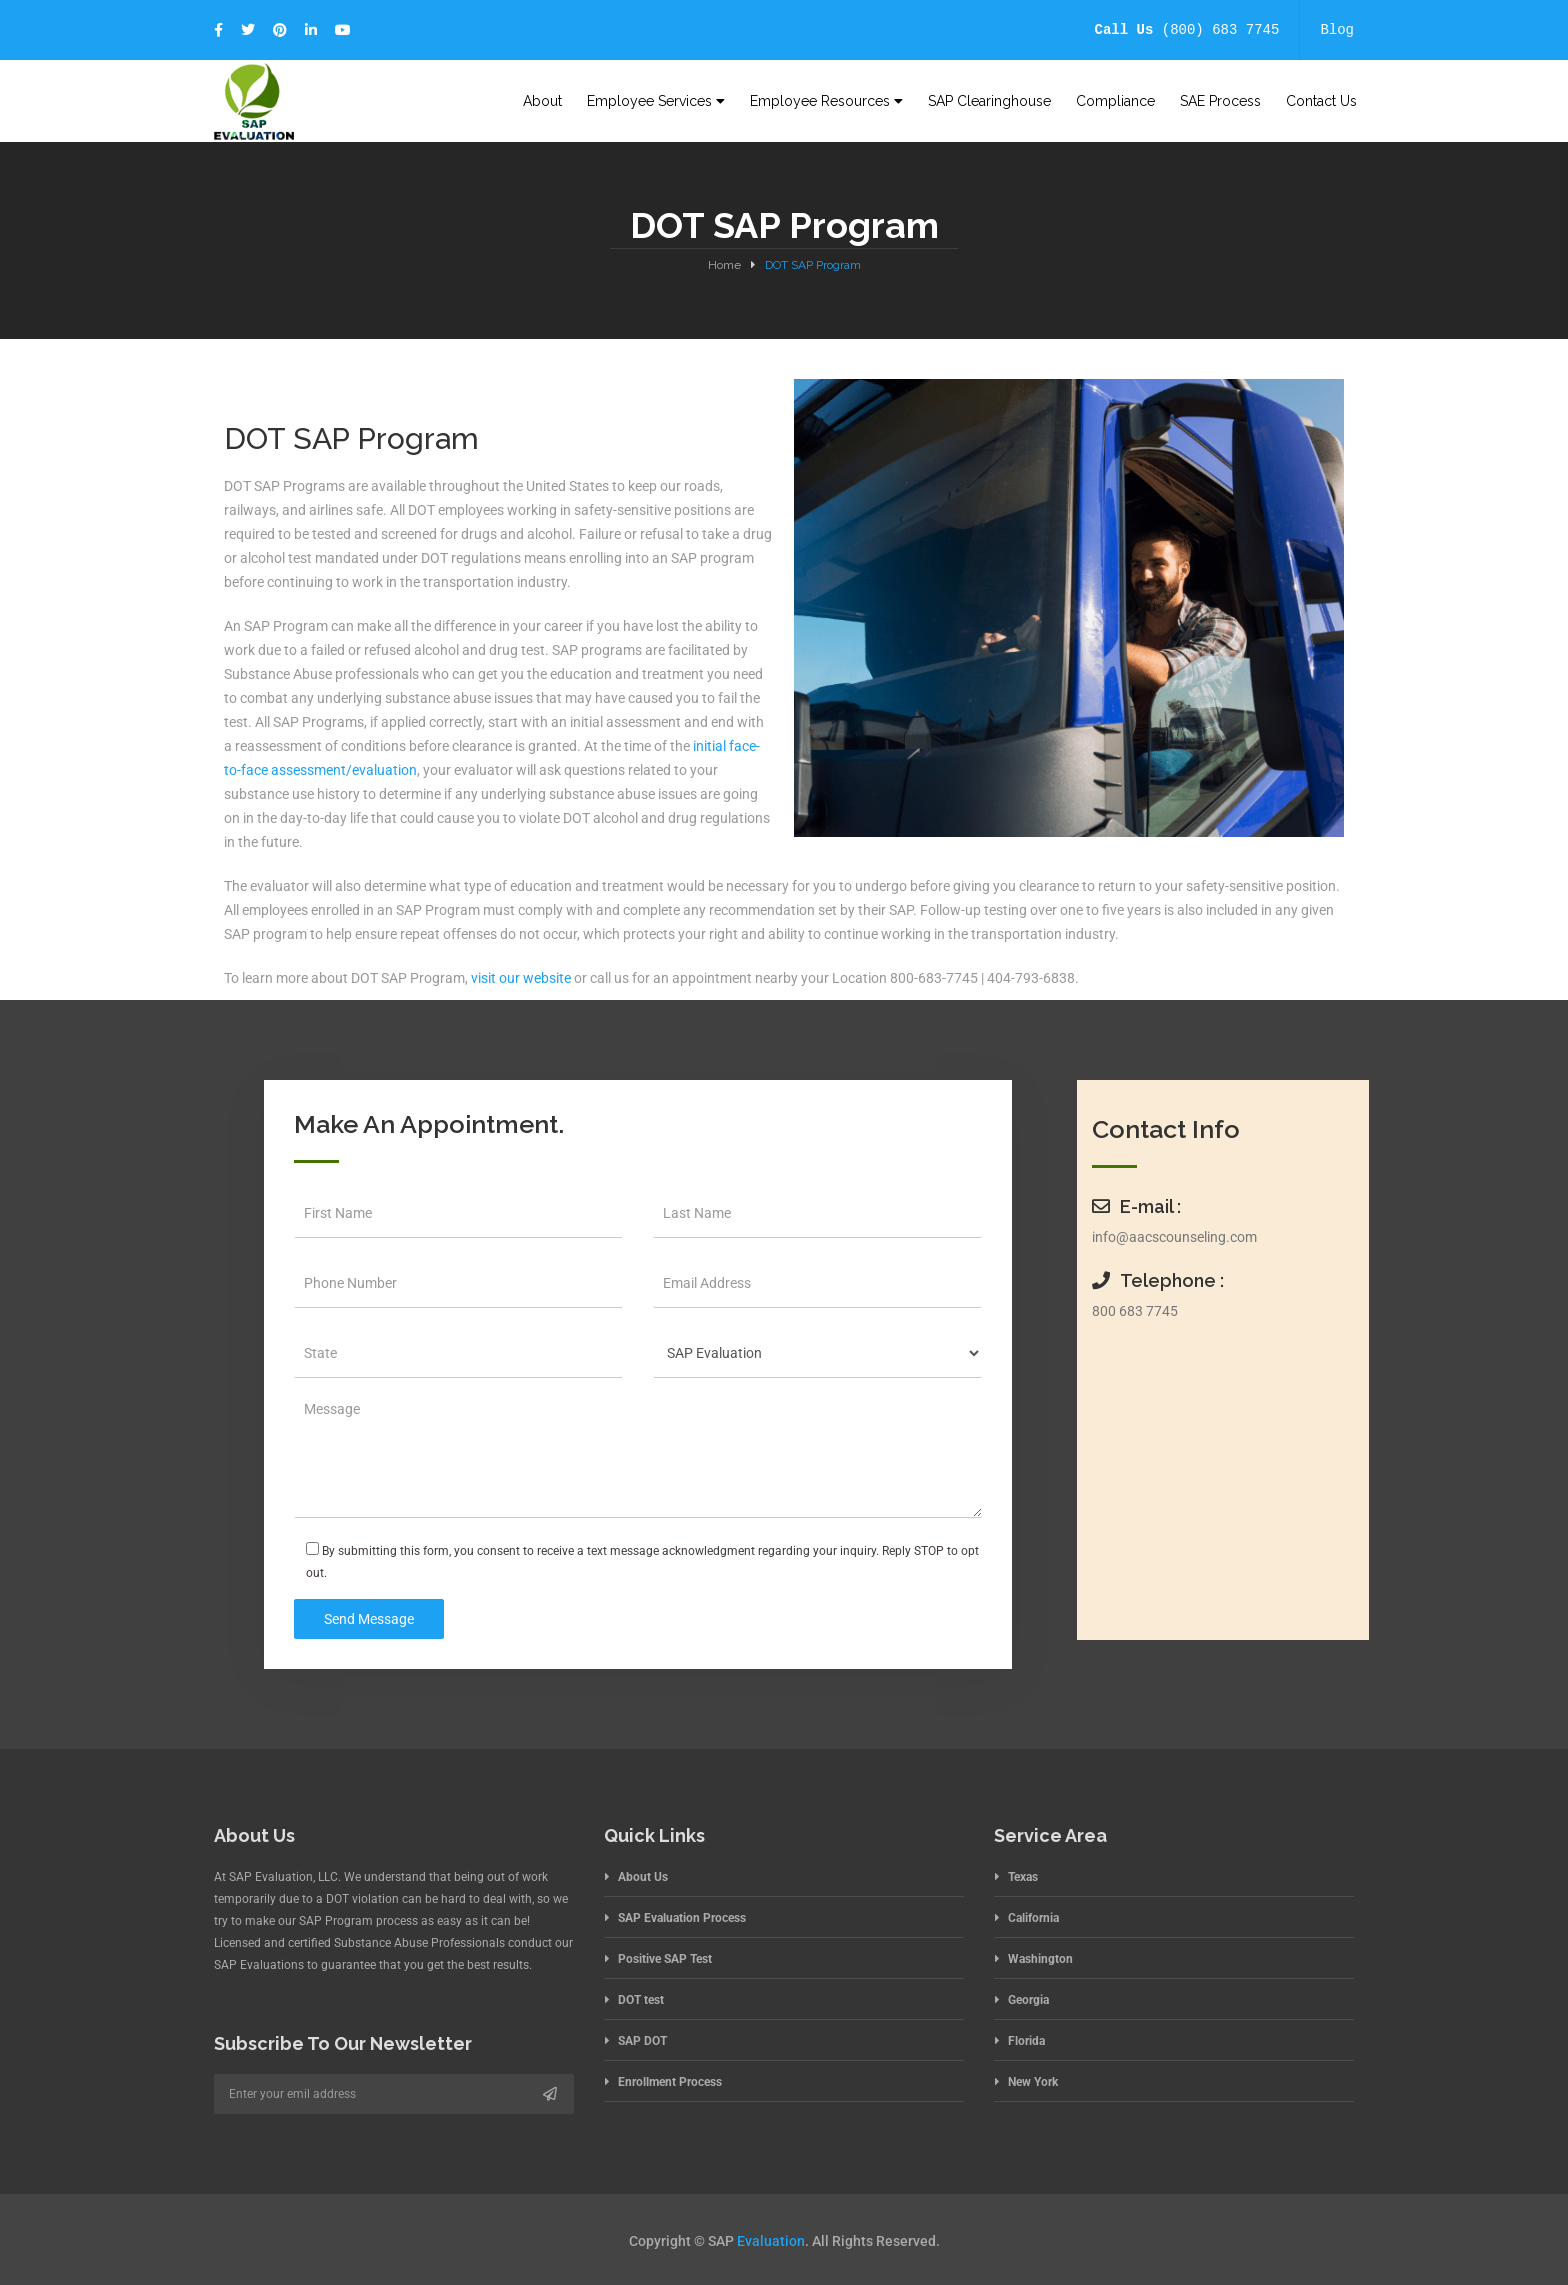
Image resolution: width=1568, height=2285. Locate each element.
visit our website (521, 978)
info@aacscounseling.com (1174, 1237)
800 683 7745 (1135, 1311)
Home (724, 265)
